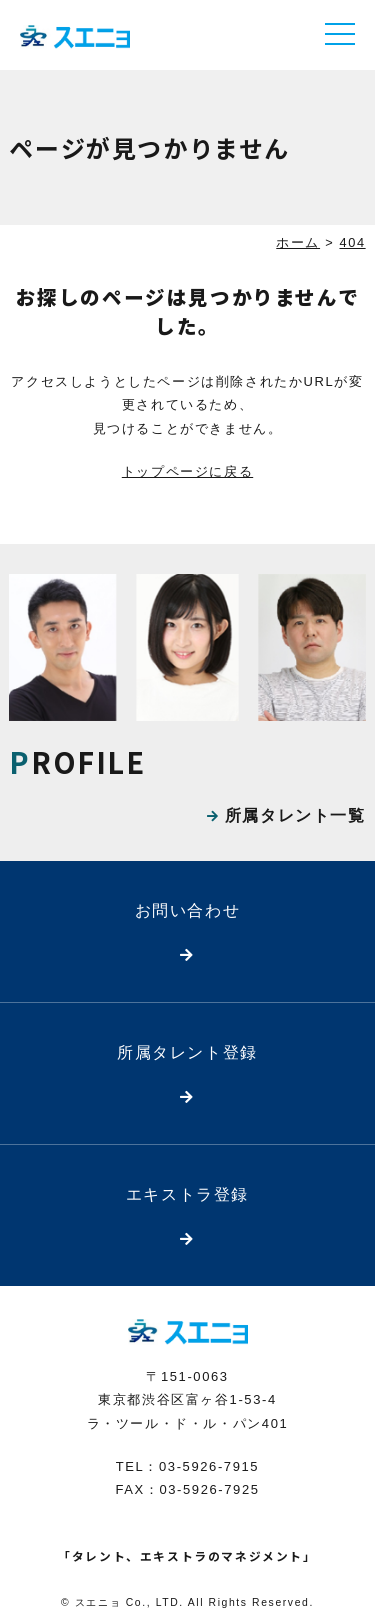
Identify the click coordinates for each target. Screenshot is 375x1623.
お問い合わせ (188, 910)
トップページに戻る (187, 471)
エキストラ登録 (187, 1194)
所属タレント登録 (187, 1052)
